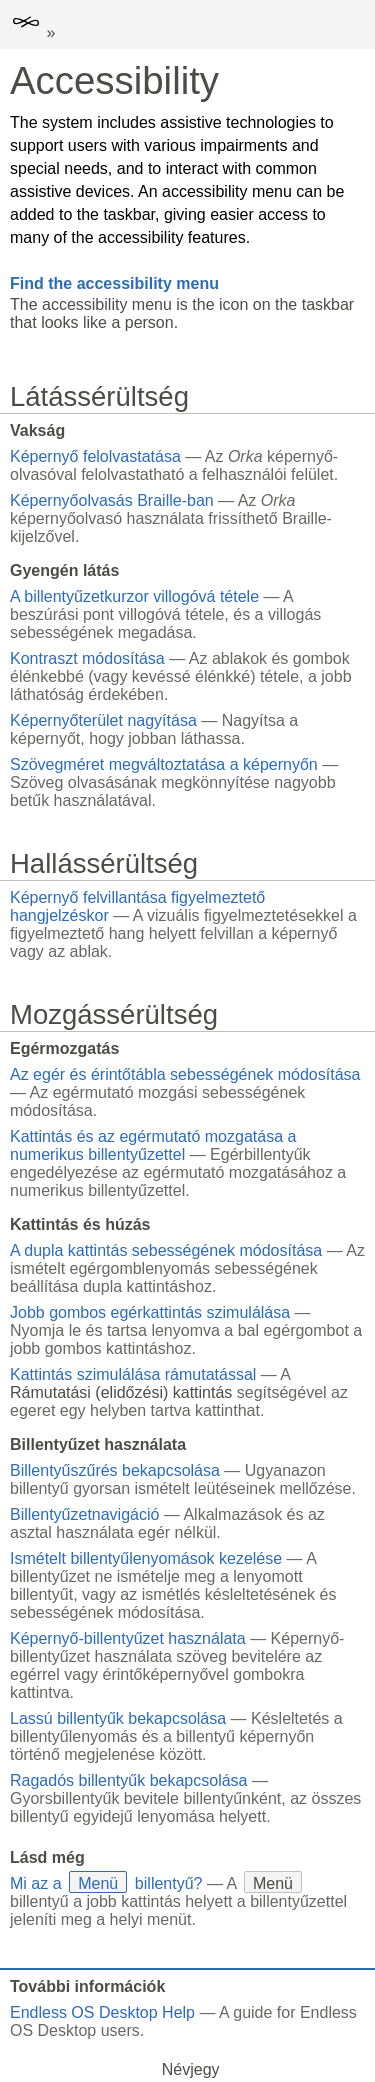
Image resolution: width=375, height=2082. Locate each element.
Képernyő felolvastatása (95, 456)
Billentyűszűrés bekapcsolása (115, 1470)
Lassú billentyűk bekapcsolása (118, 1718)
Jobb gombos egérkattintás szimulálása (150, 1312)
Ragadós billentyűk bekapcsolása (128, 1780)
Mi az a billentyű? (106, 1883)
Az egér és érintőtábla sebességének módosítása (185, 1074)
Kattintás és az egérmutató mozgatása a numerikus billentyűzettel (153, 1145)
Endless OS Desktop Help (102, 2012)
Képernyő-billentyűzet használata (128, 1638)
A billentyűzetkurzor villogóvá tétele (134, 596)
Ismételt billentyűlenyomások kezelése (146, 1558)
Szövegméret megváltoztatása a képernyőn (164, 764)
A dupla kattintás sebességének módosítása (166, 1250)
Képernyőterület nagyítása (103, 720)
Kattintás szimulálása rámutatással (133, 1374)
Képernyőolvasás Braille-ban (112, 500)
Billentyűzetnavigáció (84, 1514)
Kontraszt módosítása (87, 658)
